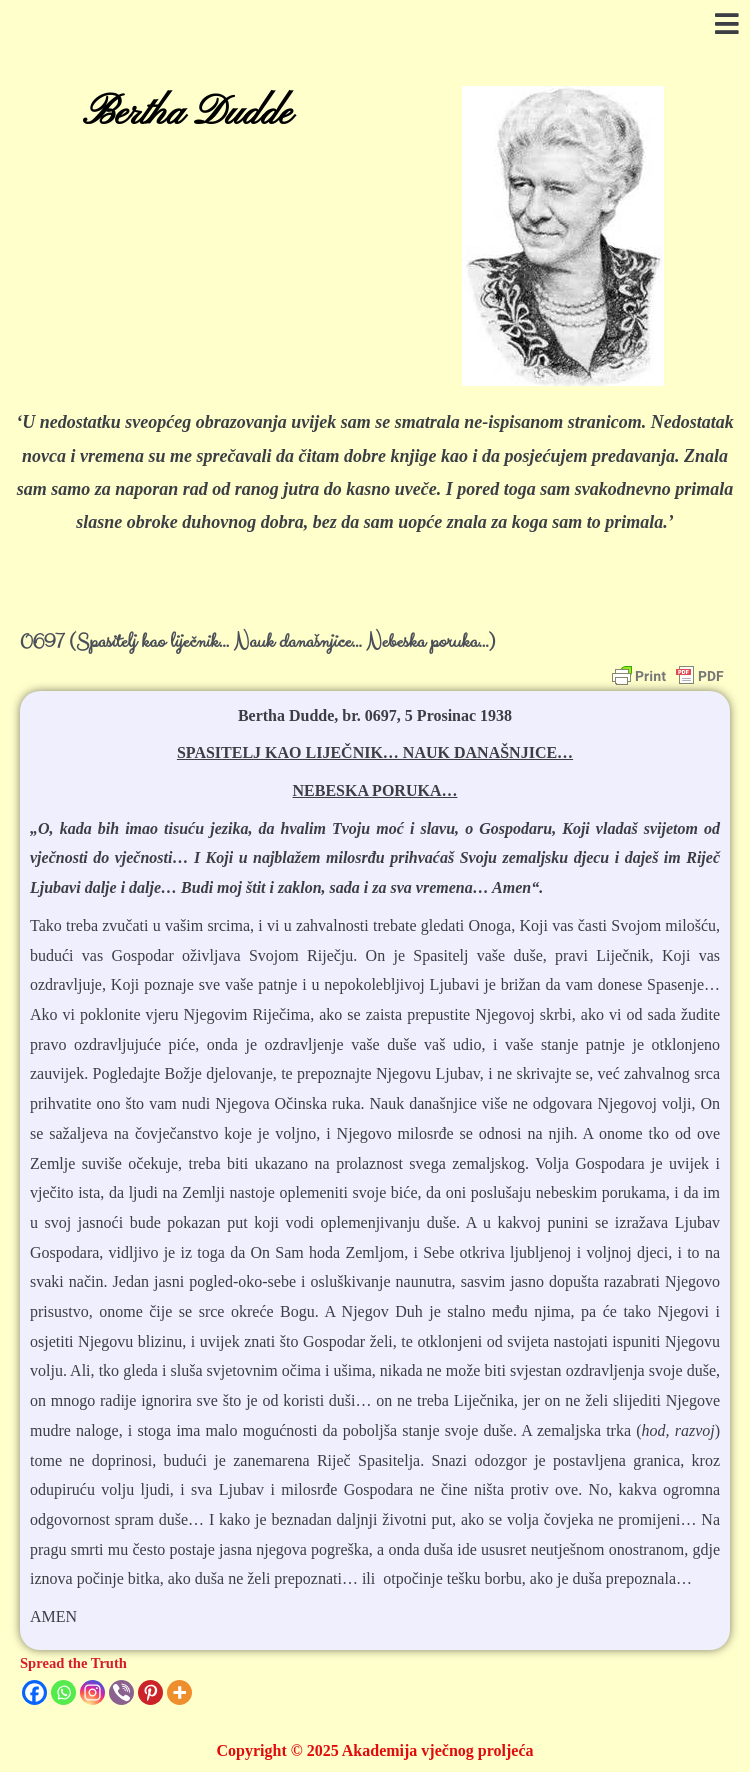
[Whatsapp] (63, 1692)
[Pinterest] (150, 1692)
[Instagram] (92, 1692)
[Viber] (121, 1692)
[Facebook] (34, 1692)
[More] (179, 1692)
